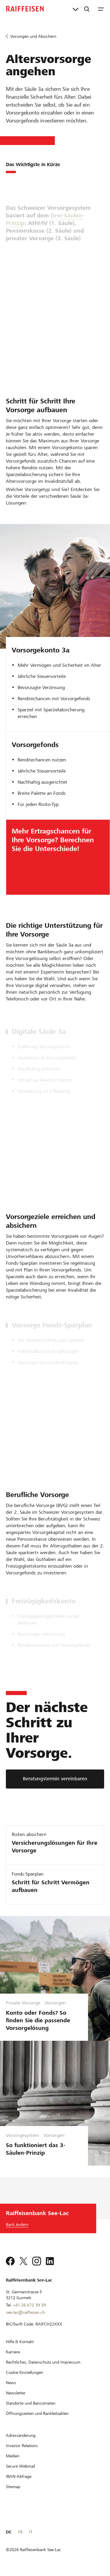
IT (30, 2532)
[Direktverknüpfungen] (76, 8)
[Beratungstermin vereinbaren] (55, 1779)
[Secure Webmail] (20, 2466)
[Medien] (12, 2456)
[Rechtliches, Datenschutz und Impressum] (43, 2362)
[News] (11, 2382)
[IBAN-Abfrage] (18, 2476)
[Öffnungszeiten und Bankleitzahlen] (37, 2413)
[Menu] (101, 8)
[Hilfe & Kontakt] (20, 2341)
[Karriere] (13, 2352)
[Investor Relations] (22, 2445)
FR (20, 2532)
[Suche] (87, 8)
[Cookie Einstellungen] (24, 2372)
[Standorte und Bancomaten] (30, 2403)
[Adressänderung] (20, 2435)
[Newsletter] (16, 2393)
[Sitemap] (13, 2486)
